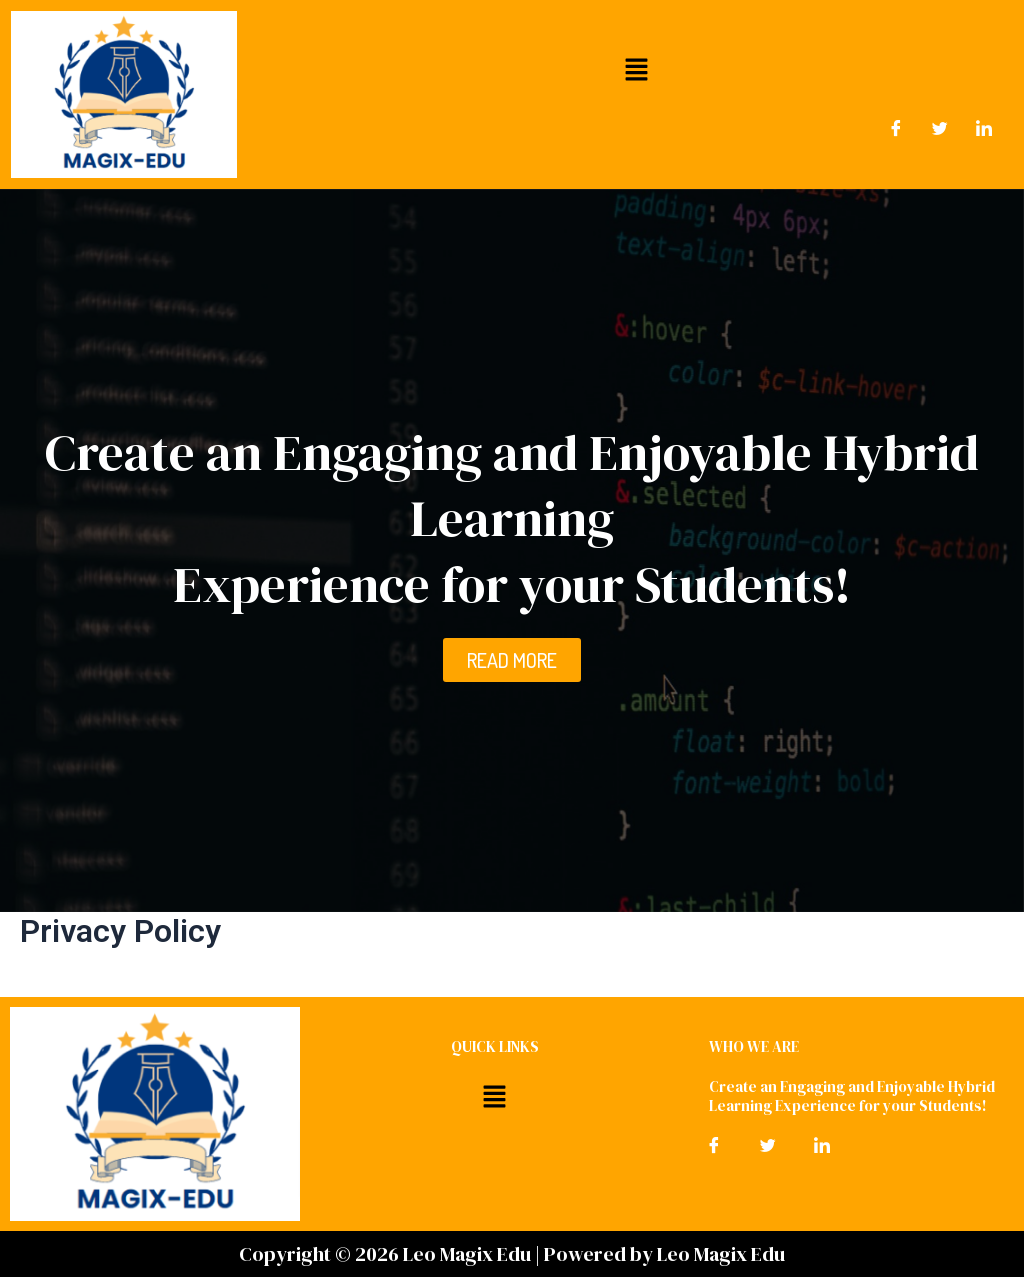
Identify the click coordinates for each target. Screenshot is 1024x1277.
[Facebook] (896, 129)
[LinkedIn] (984, 129)
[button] (636, 69)
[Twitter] (940, 129)
